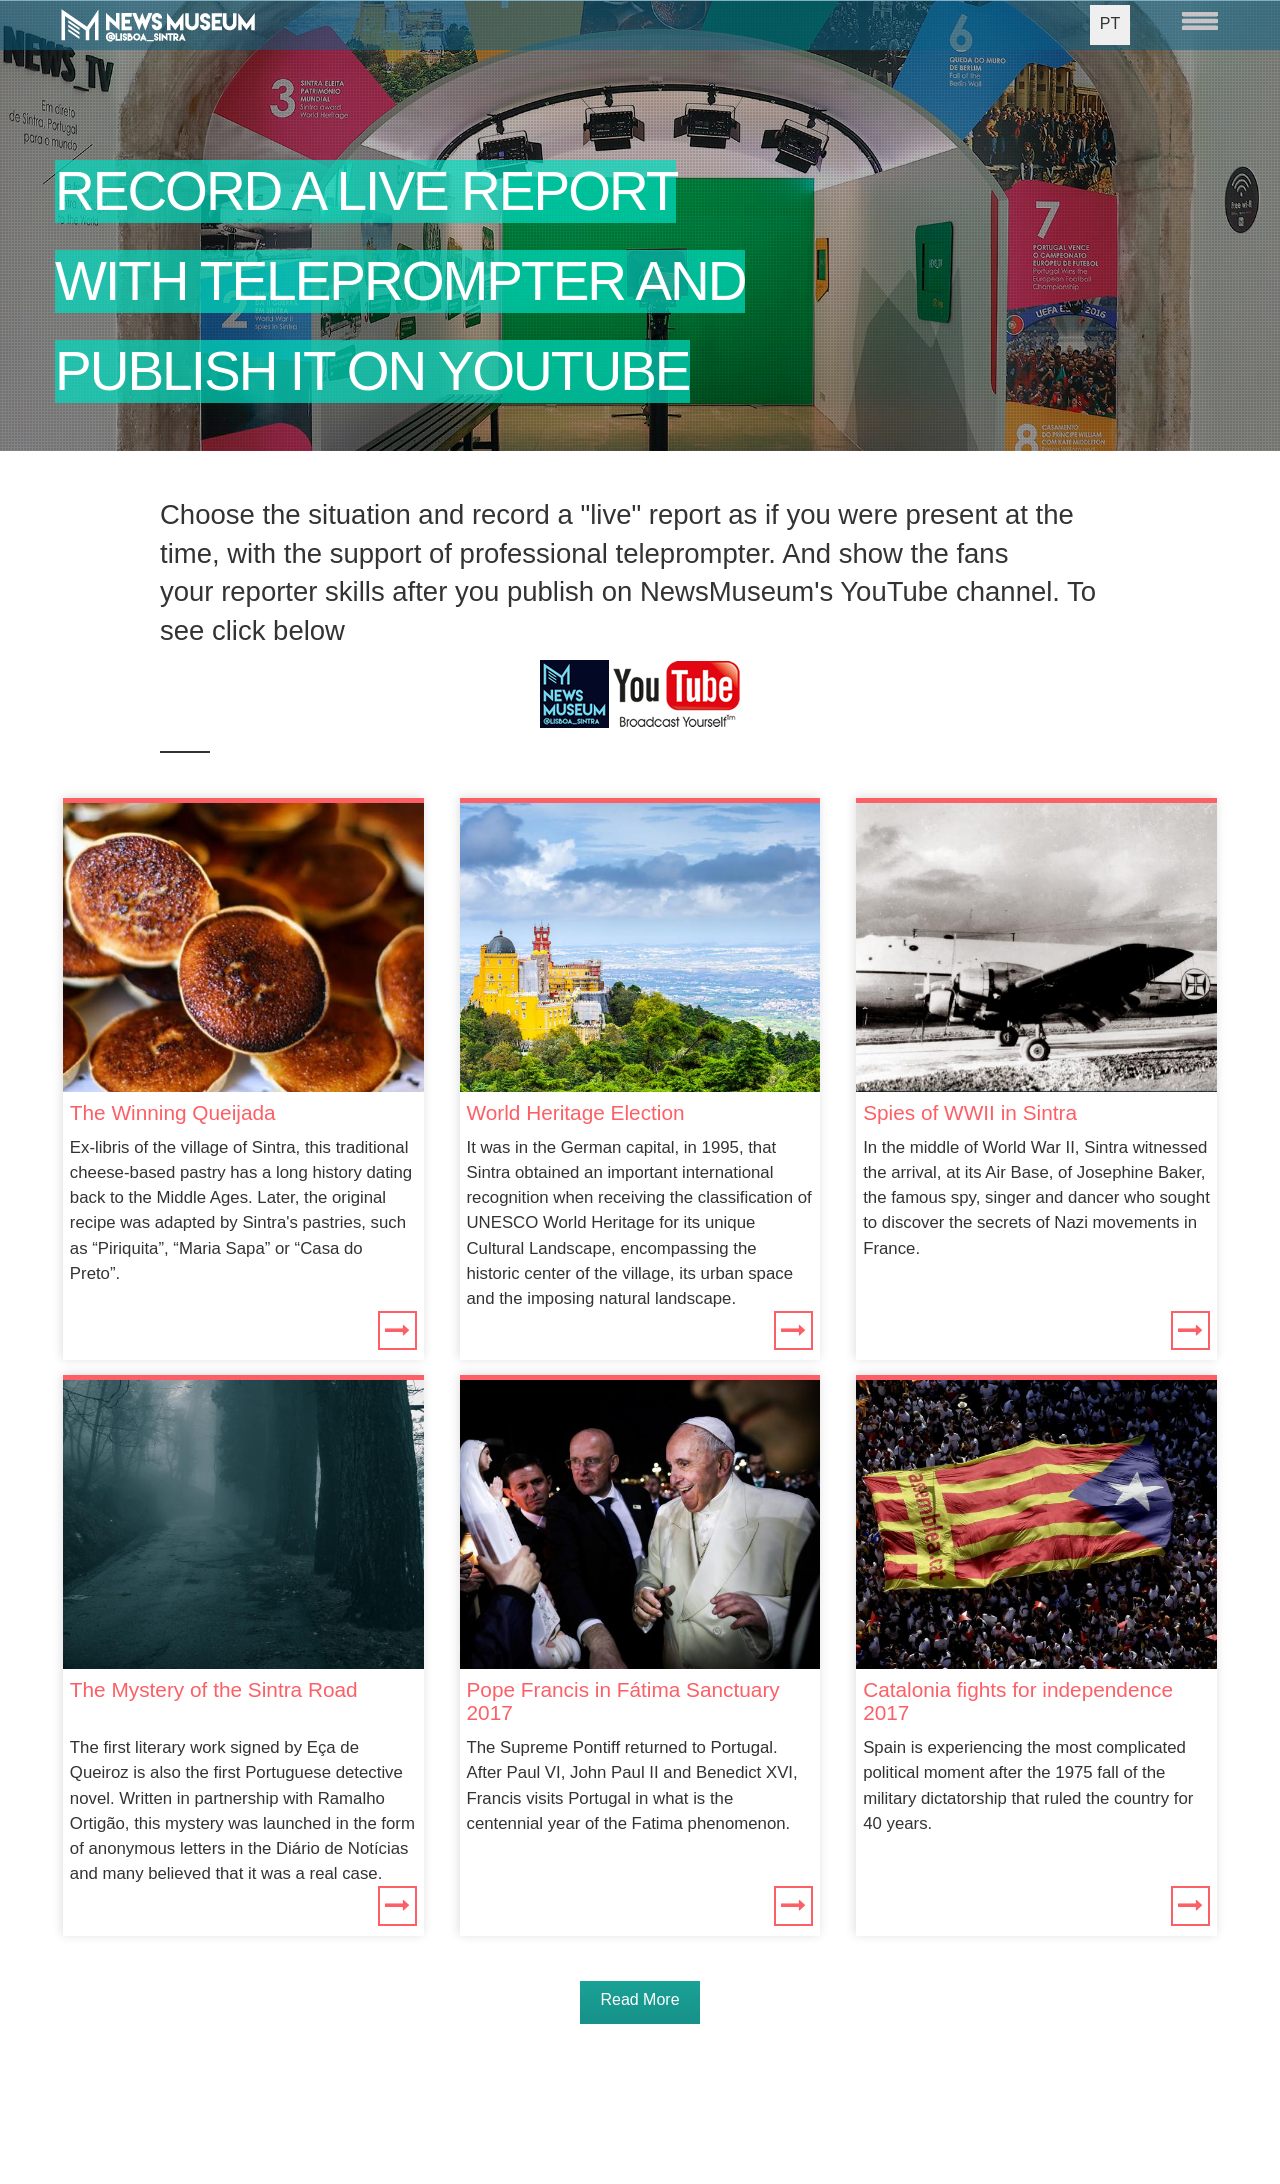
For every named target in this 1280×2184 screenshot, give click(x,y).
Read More (639, 1999)
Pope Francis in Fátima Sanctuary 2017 (623, 1701)
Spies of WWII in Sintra (970, 1112)
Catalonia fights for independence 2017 (1018, 1701)
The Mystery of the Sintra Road (214, 1689)
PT (1110, 23)
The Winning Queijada (173, 1112)
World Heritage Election (576, 1112)
